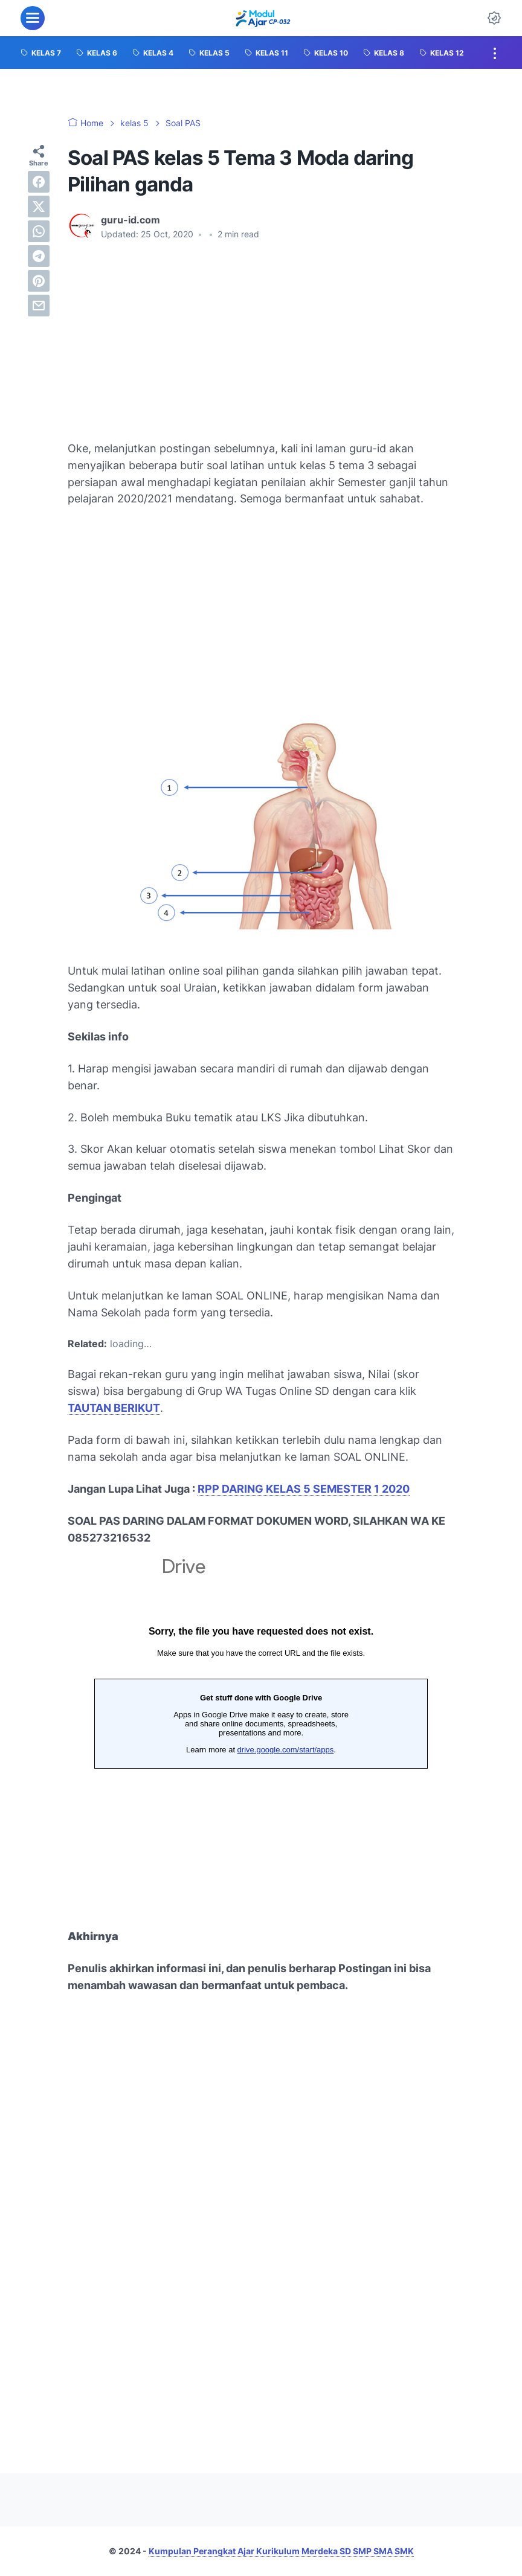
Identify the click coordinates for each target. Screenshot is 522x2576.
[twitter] (39, 206)
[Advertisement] (261, 340)
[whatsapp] (39, 231)
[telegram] (39, 256)
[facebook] (39, 182)
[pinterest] (39, 281)
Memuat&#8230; (261, 1727)
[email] (39, 305)
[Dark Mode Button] (494, 18)
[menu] (33, 18)
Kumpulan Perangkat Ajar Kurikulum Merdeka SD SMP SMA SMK (281, 2551)
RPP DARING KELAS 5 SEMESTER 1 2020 (304, 1488)
